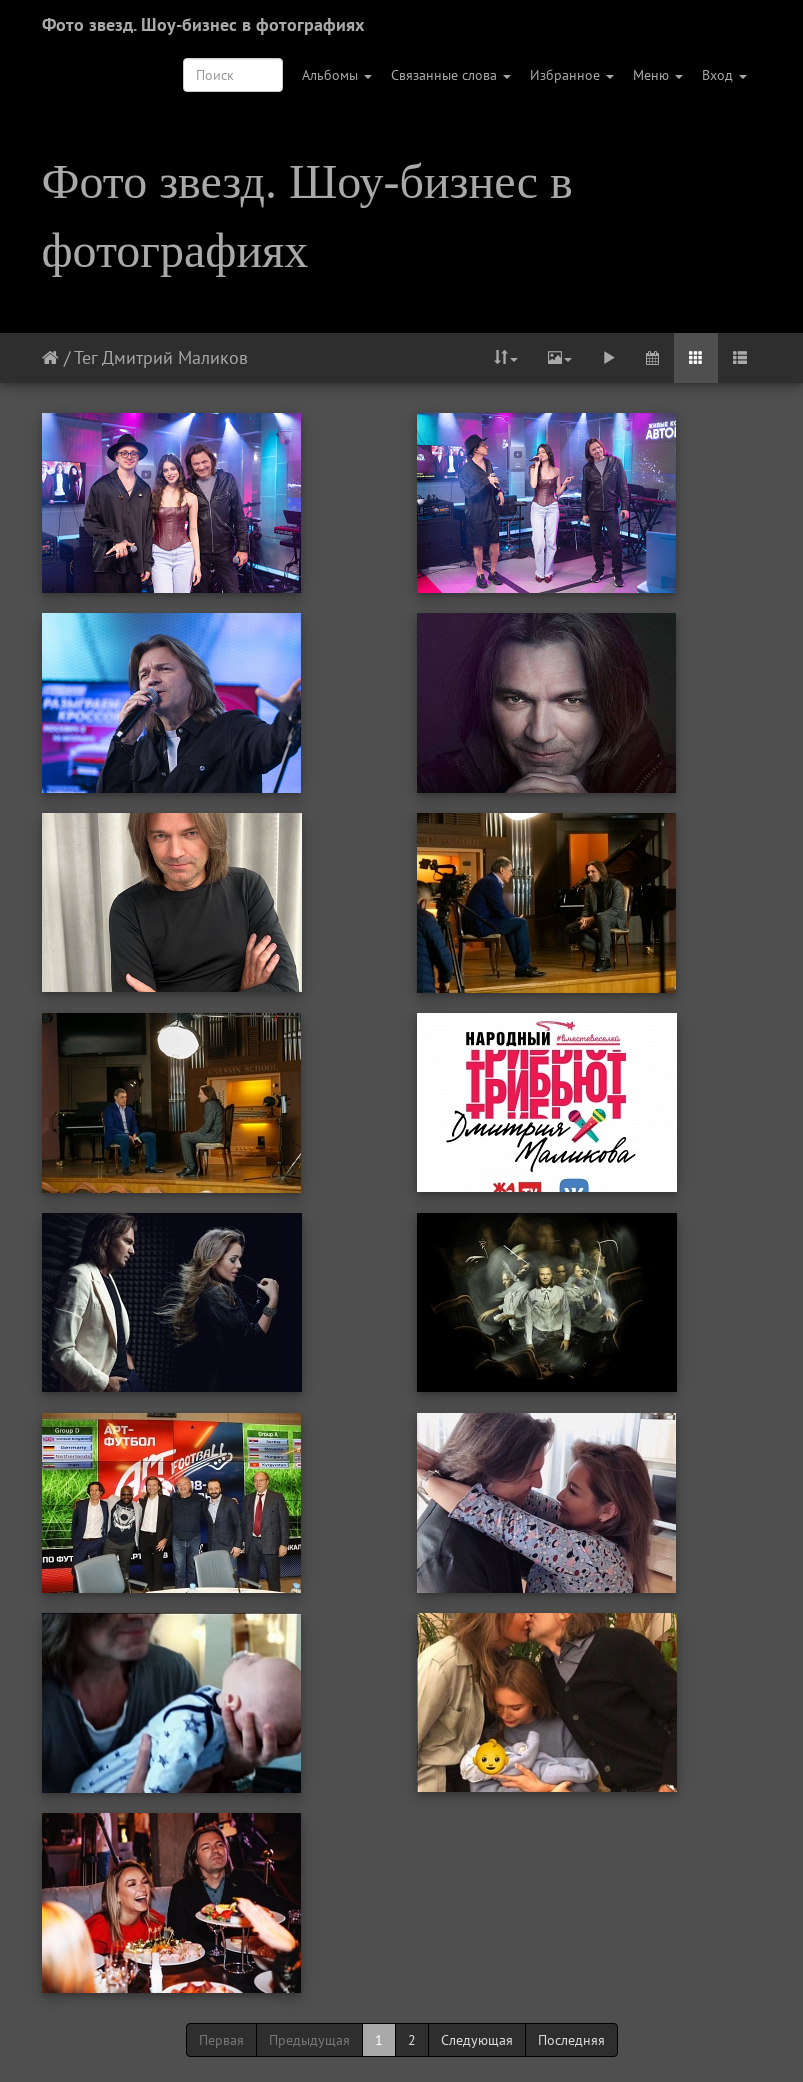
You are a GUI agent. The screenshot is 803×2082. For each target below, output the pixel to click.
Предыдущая (309, 2040)
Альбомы (337, 75)
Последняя (571, 2040)
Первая (221, 2040)
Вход (724, 75)
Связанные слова (451, 75)
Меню (658, 75)
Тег (85, 357)
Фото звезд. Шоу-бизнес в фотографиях (203, 24)
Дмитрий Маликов (175, 357)
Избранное (572, 75)
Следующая (477, 2040)
